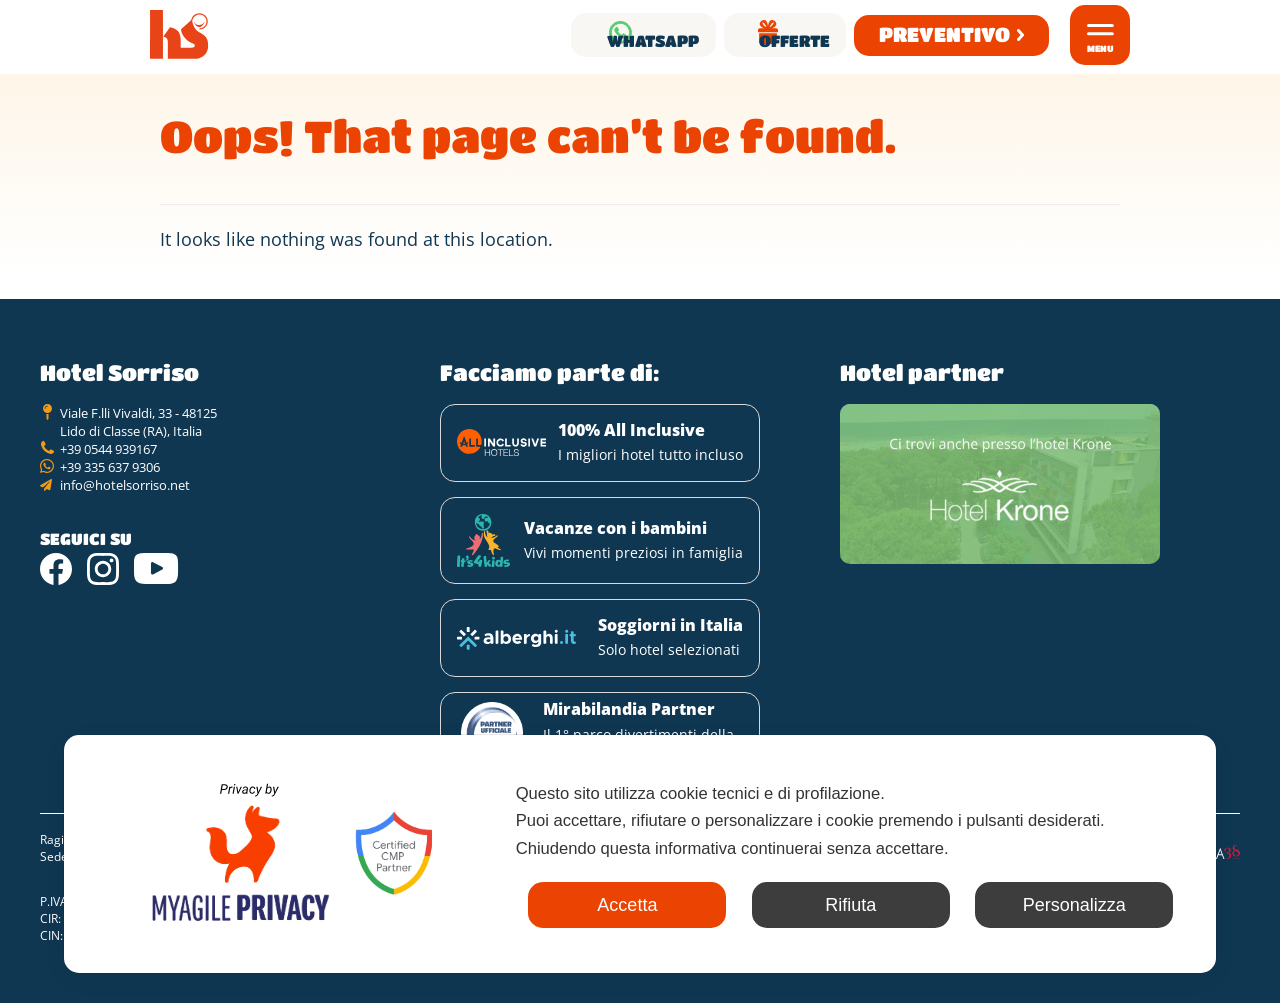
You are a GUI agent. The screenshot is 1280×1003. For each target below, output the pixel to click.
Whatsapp (574, 34)
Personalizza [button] (1060, 905)
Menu (1100, 48)
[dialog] (640, 850)
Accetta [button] (559, 905)
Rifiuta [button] (809, 905)
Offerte (766, 34)
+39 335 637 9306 (110, 483)
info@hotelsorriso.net (125, 501)
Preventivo (936, 34)
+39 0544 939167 (108, 465)
